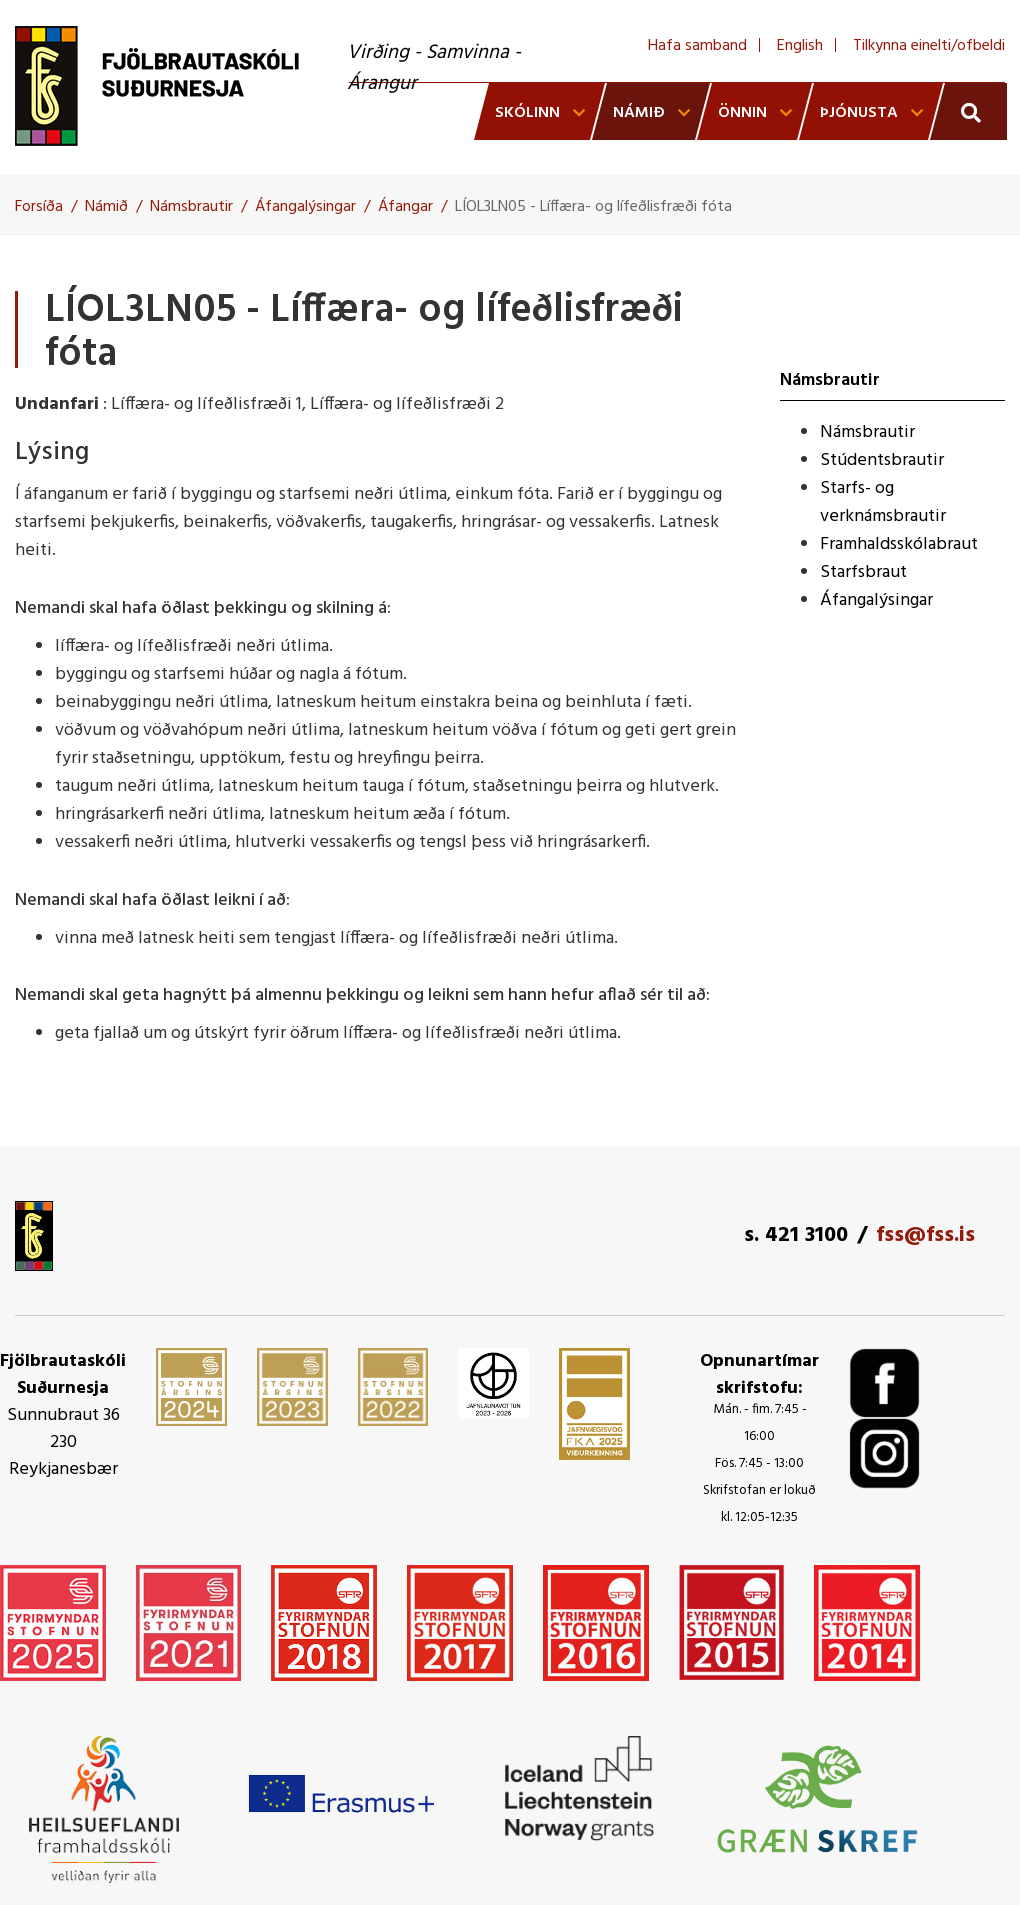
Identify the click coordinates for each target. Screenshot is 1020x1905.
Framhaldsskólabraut (899, 544)
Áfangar (405, 207)
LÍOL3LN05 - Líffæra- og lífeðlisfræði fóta (593, 207)
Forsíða (39, 207)
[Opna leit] (968, 111)
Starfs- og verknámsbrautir (883, 502)
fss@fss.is (925, 1235)
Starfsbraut (863, 572)
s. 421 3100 (796, 1235)
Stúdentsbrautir (882, 460)
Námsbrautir (191, 207)
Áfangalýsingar (305, 207)
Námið (106, 207)
